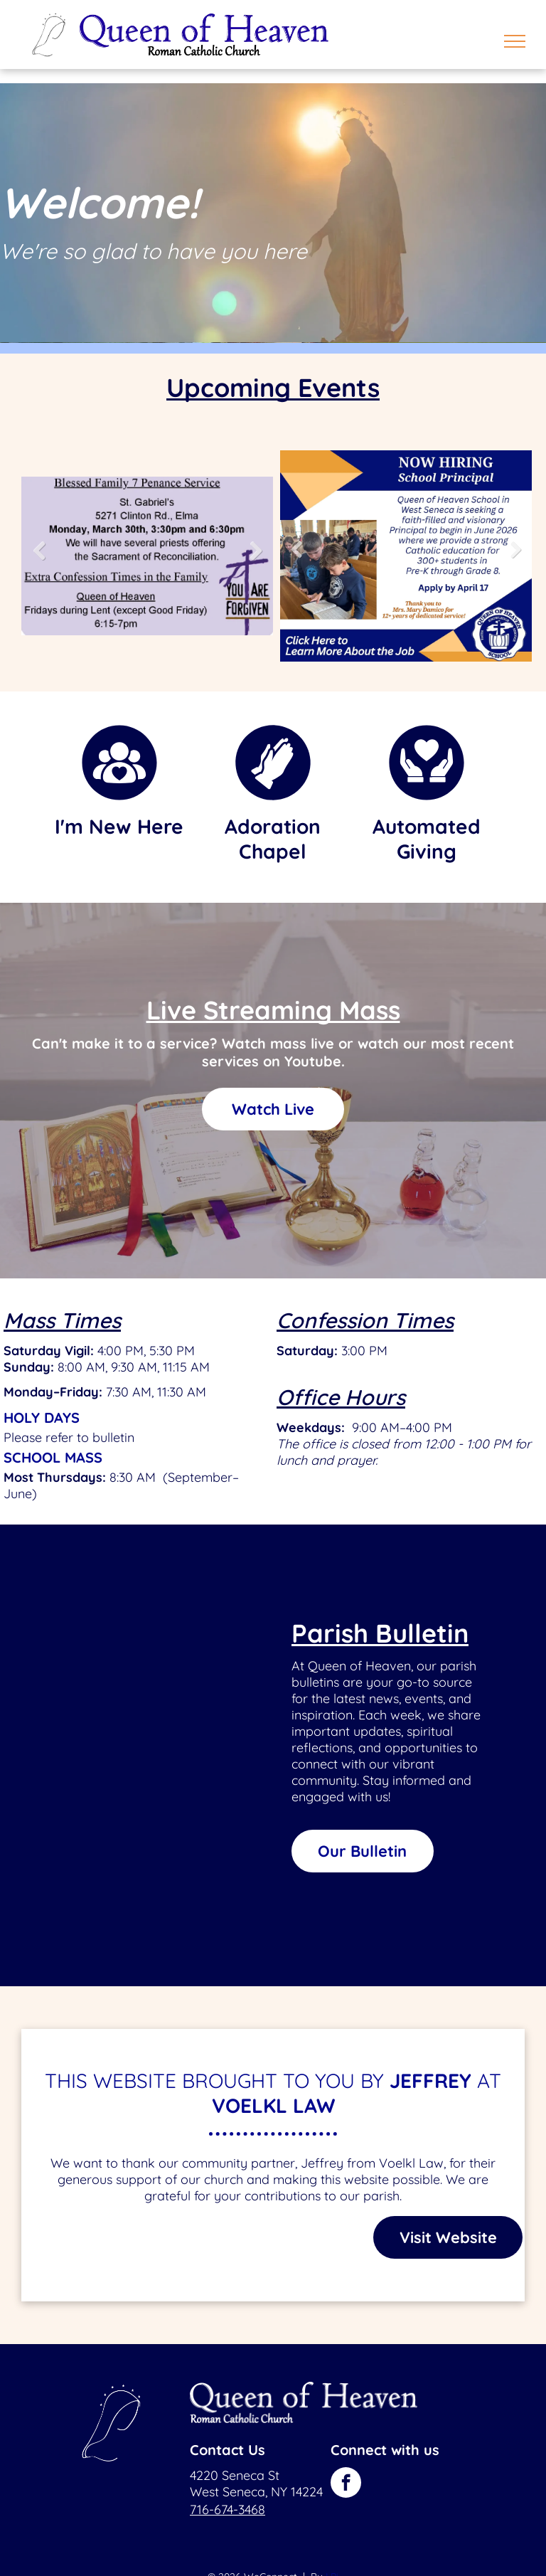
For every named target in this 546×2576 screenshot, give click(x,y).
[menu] (514, 41)
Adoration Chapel (273, 839)
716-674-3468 (227, 2509)
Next (258, 560)
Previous (38, 560)
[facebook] (346, 2484)
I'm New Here (119, 826)
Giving (426, 851)
